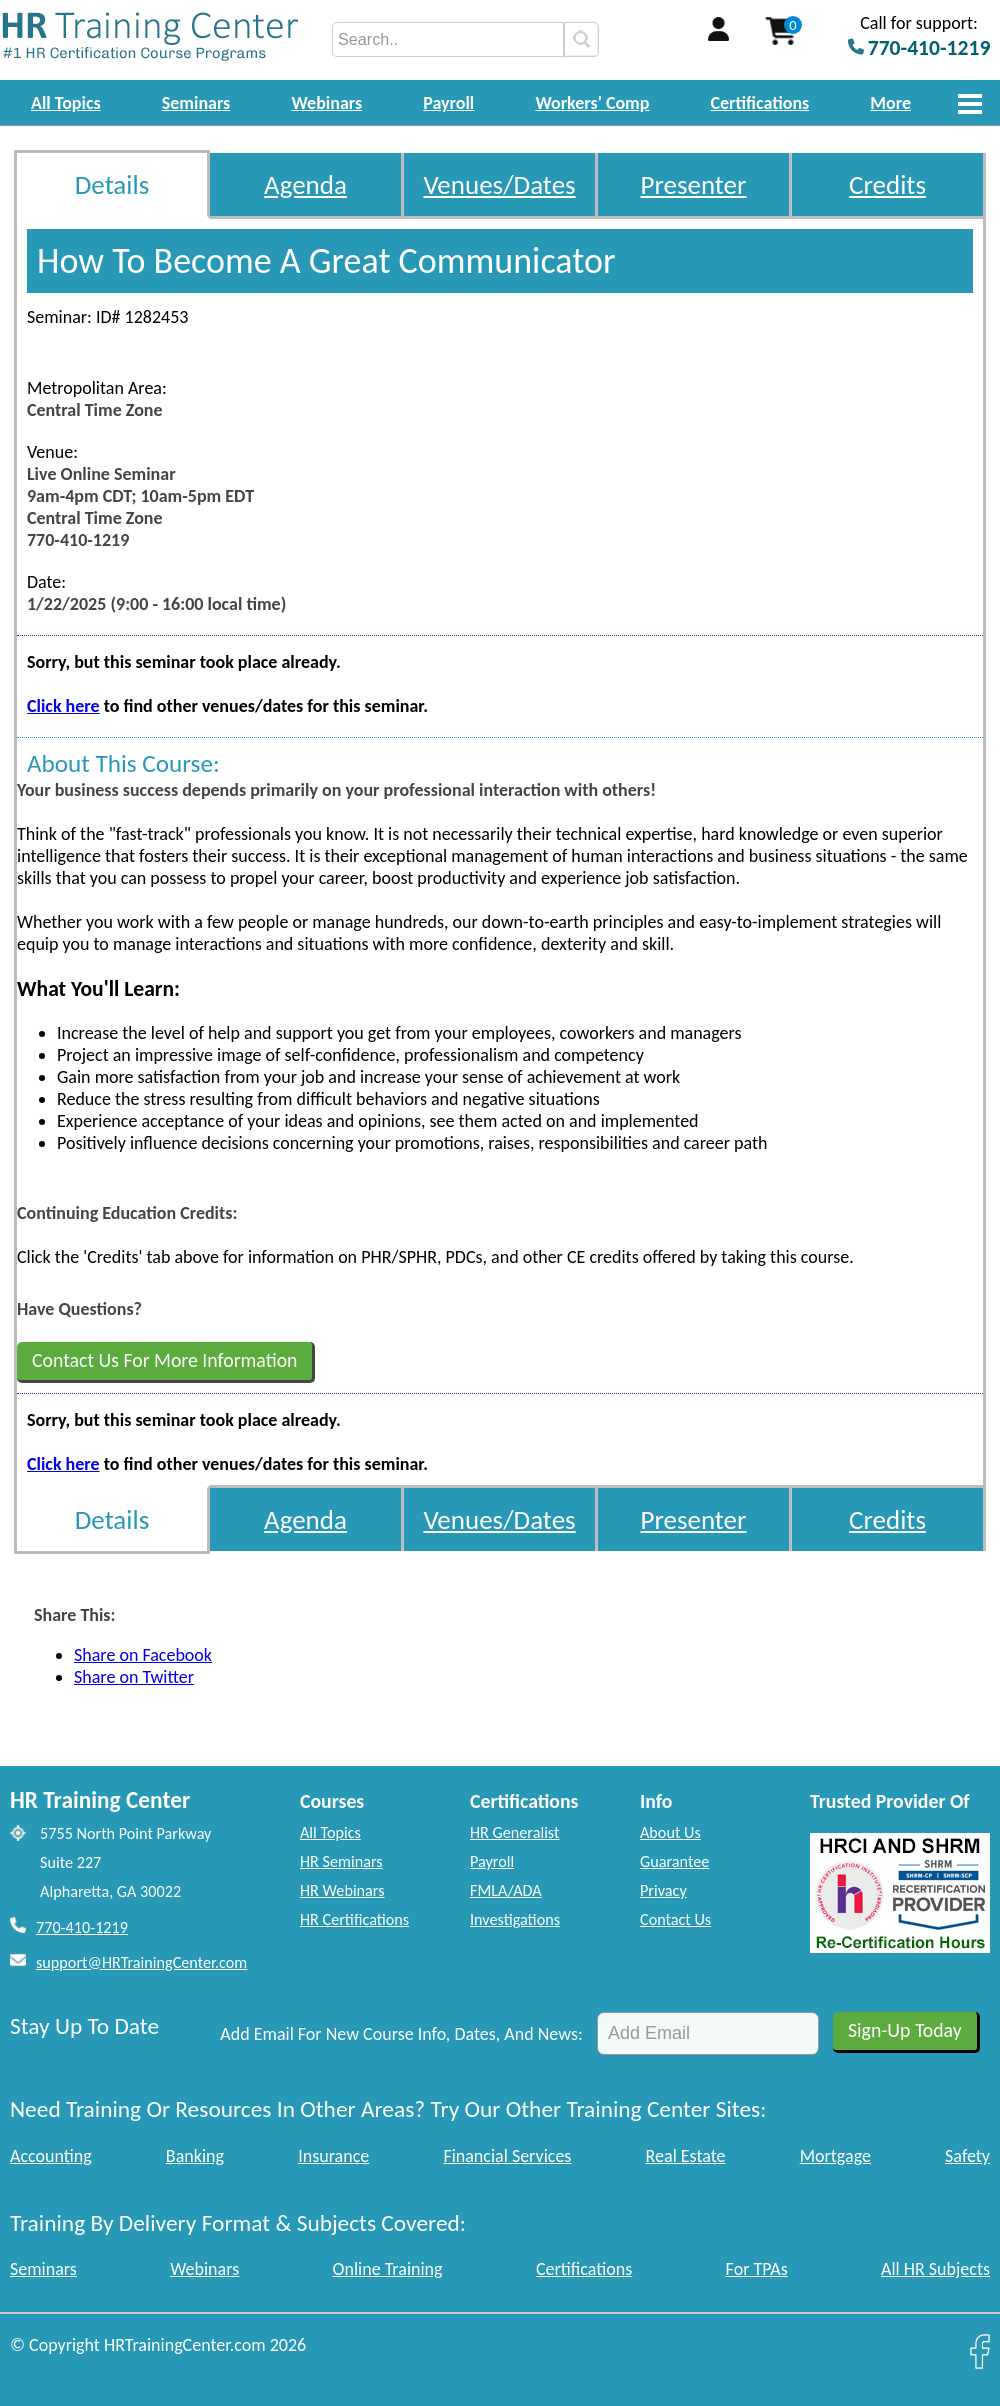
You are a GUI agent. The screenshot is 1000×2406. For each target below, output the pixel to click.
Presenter (694, 184)
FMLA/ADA (506, 1890)
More (890, 103)
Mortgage (835, 2156)
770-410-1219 (82, 1927)
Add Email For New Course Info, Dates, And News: (401, 2034)
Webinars (326, 103)
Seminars (196, 103)
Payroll (448, 103)
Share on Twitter (134, 1677)
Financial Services (507, 2156)
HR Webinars (342, 1890)
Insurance (333, 2156)
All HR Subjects (935, 2269)
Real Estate (686, 2156)
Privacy (663, 1890)
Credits (887, 184)
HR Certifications (354, 1919)
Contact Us (675, 1919)
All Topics (66, 103)
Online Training (388, 2269)
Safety (967, 2156)
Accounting (51, 2156)
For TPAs (757, 2269)
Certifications (760, 103)
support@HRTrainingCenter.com (141, 1962)
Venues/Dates (499, 184)
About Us (670, 1832)
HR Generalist (514, 1832)
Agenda (305, 184)
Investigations (515, 1919)
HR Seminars (341, 1861)
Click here (63, 706)
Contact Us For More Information (164, 1360)
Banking (195, 2156)
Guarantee (674, 1861)
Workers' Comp (592, 103)
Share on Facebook (143, 1655)
